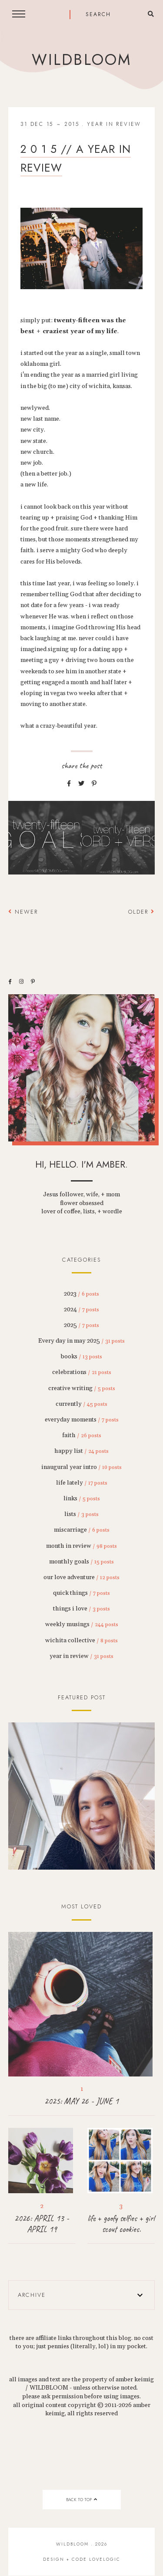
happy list (81, 1451)
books (81, 1357)
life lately (81, 1483)
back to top (81, 2499)
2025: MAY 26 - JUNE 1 (81, 2101)
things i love (81, 1609)
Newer (23, 912)
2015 (71, 124)
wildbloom (81, 60)
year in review (114, 124)
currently (81, 1404)
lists (81, 1514)
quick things (81, 1593)
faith (81, 1435)
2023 (81, 1294)
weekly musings (81, 1624)
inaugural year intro (81, 1467)
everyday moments (82, 1420)
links (81, 1498)
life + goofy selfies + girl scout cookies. (121, 2224)
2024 (81, 1309)
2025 (81, 1325)
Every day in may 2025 (81, 1341)
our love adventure (81, 1577)
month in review (81, 1546)
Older (141, 912)
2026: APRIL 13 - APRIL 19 (41, 2224)
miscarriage (82, 1530)
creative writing (81, 1388)
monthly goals (81, 1562)
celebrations (81, 1372)
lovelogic (104, 2559)
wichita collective (81, 1640)
